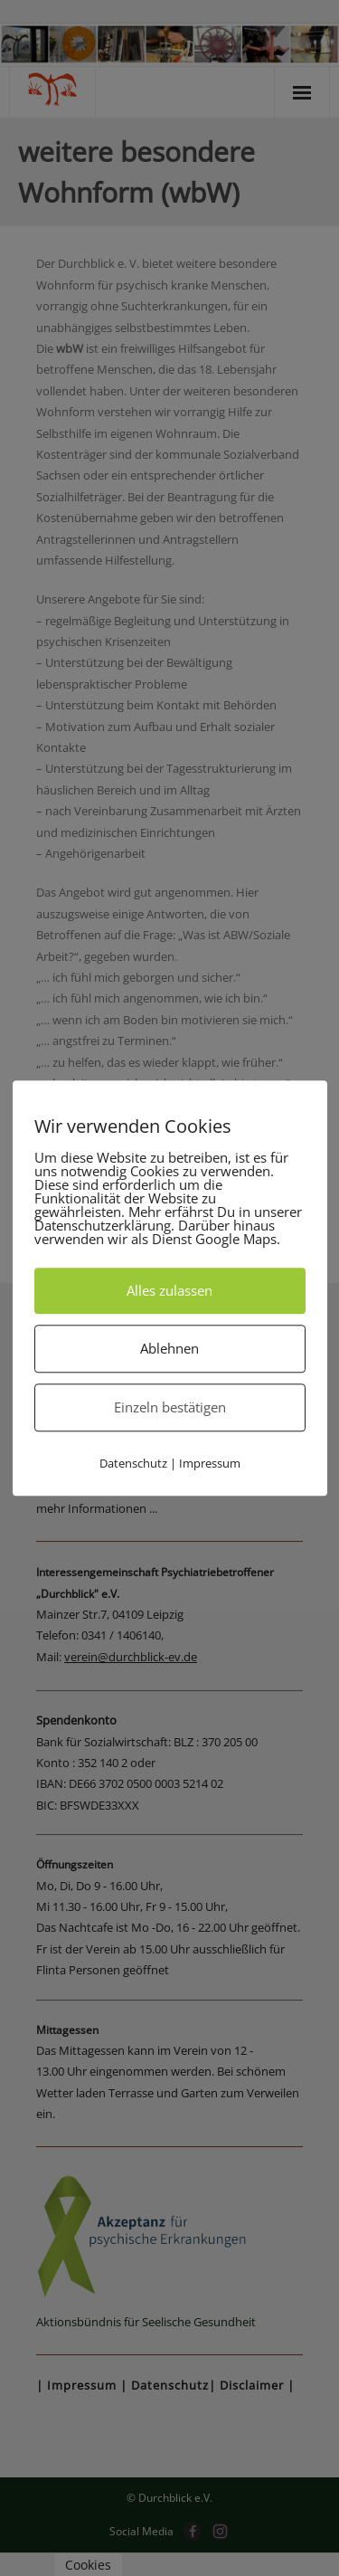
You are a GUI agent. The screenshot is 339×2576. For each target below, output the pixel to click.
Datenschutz (133, 1463)
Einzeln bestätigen (170, 1407)
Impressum (209, 1463)
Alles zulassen (169, 1290)
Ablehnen (169, 1348)
